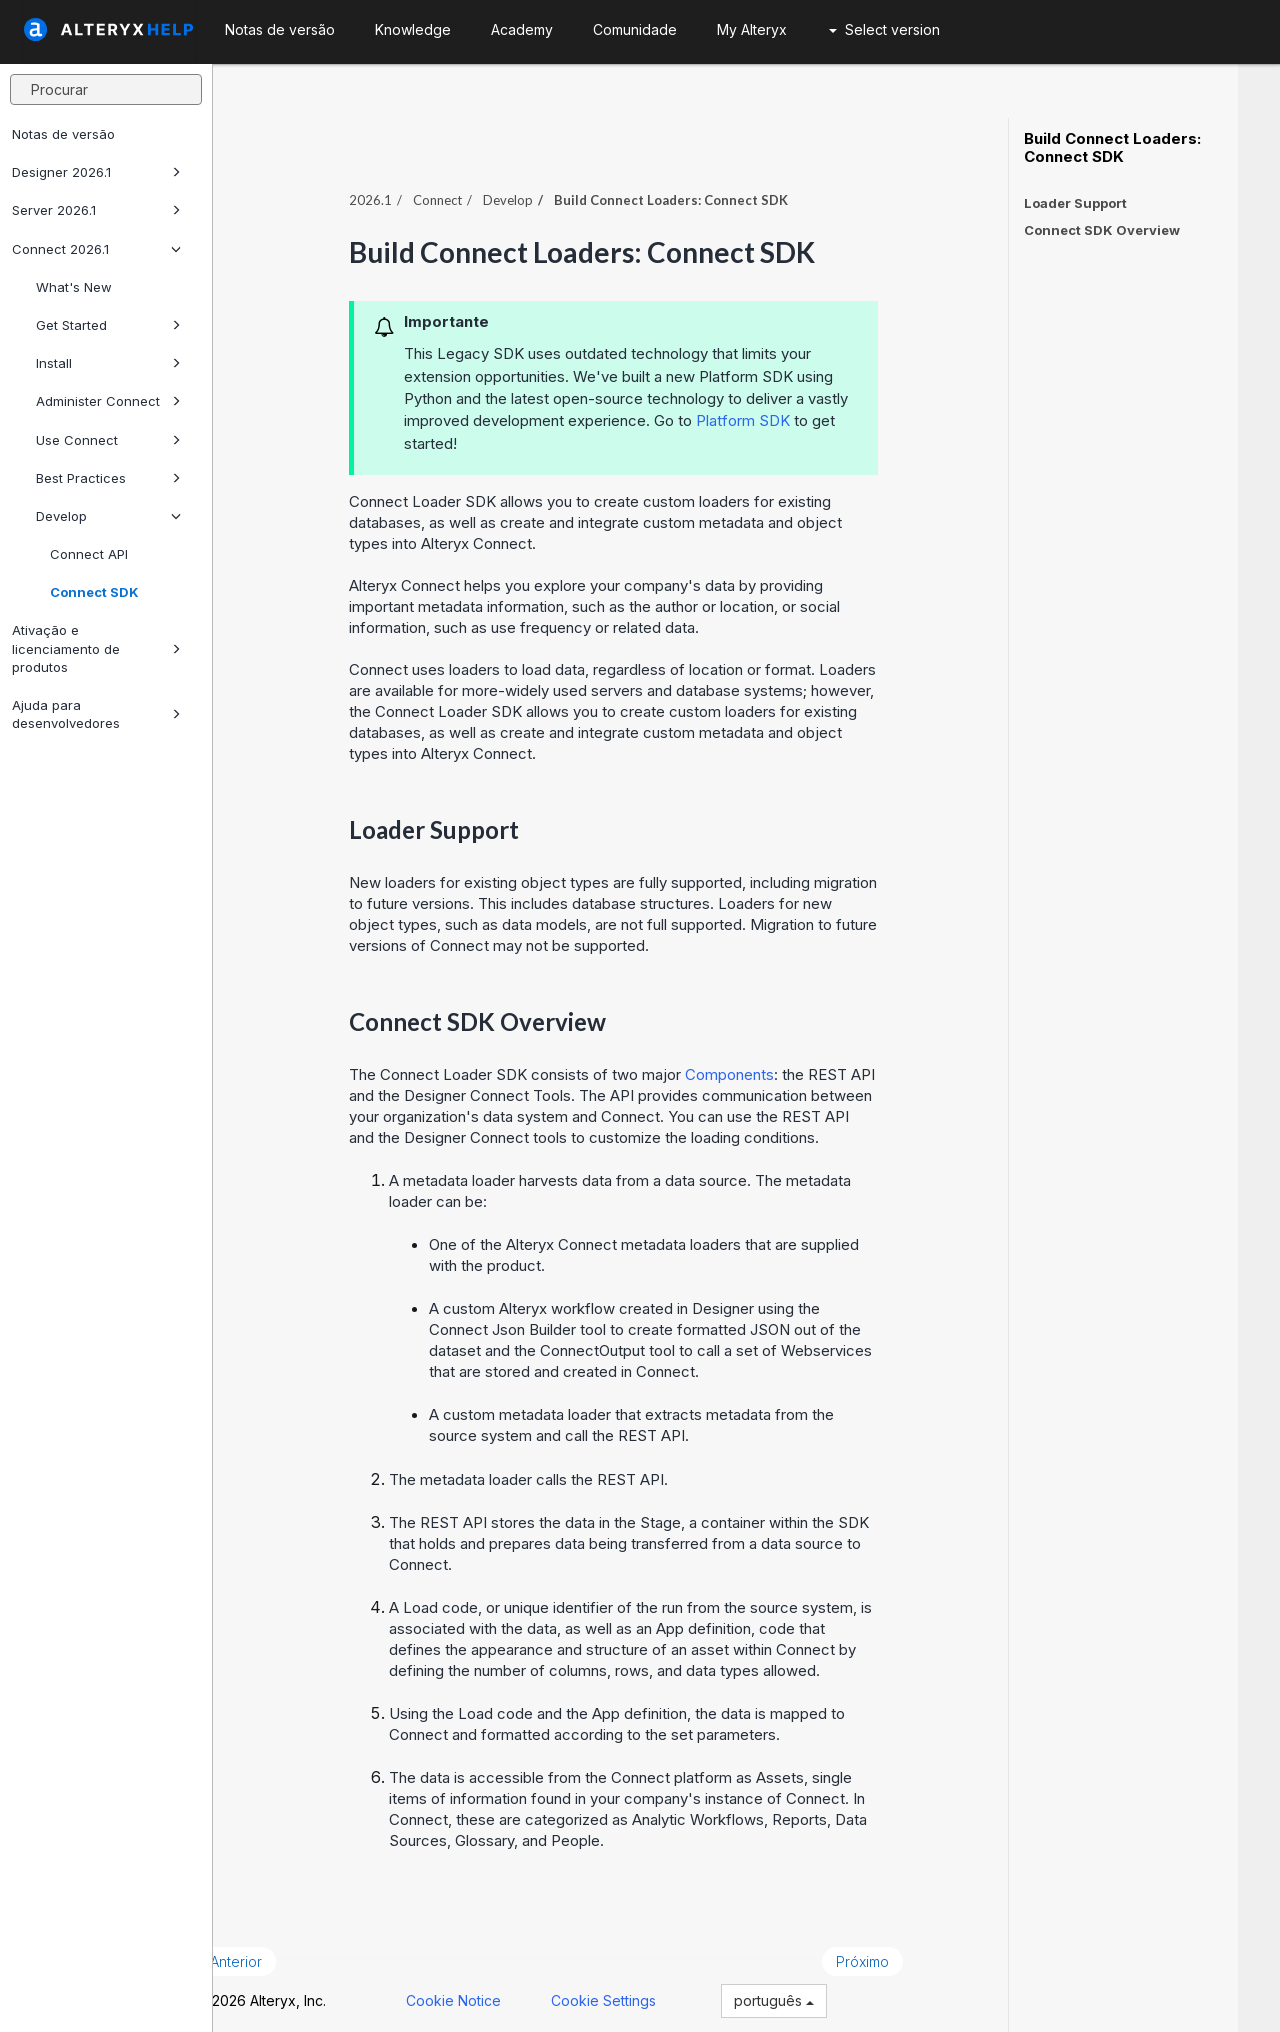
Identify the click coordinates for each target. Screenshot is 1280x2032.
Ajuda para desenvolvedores (96, 714)
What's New (74, 287)
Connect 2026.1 (96, 249)
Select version (884, 29)
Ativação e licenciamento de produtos (96, 648)
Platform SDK (785, 409)
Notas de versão (63, 134)
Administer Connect (108, 401)
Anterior (278, 1950)
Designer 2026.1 (96, 172)
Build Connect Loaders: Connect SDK (1112, 148)
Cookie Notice (495, 1990)
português (816, 1990)
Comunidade (635, 29)
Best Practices (108, 478)
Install (108, 363)
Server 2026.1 (96, 210)
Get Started (108, 325)
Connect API (89, 554)
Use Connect (108, 440)
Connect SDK (94, 592)
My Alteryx (752, 29)
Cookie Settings (645, 1990)
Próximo (904, 1950)
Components (771, 1063)
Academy (522, 29)
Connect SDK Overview (1102, 230)
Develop (108, 516)
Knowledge (413, 29)
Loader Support (1075, 203)
